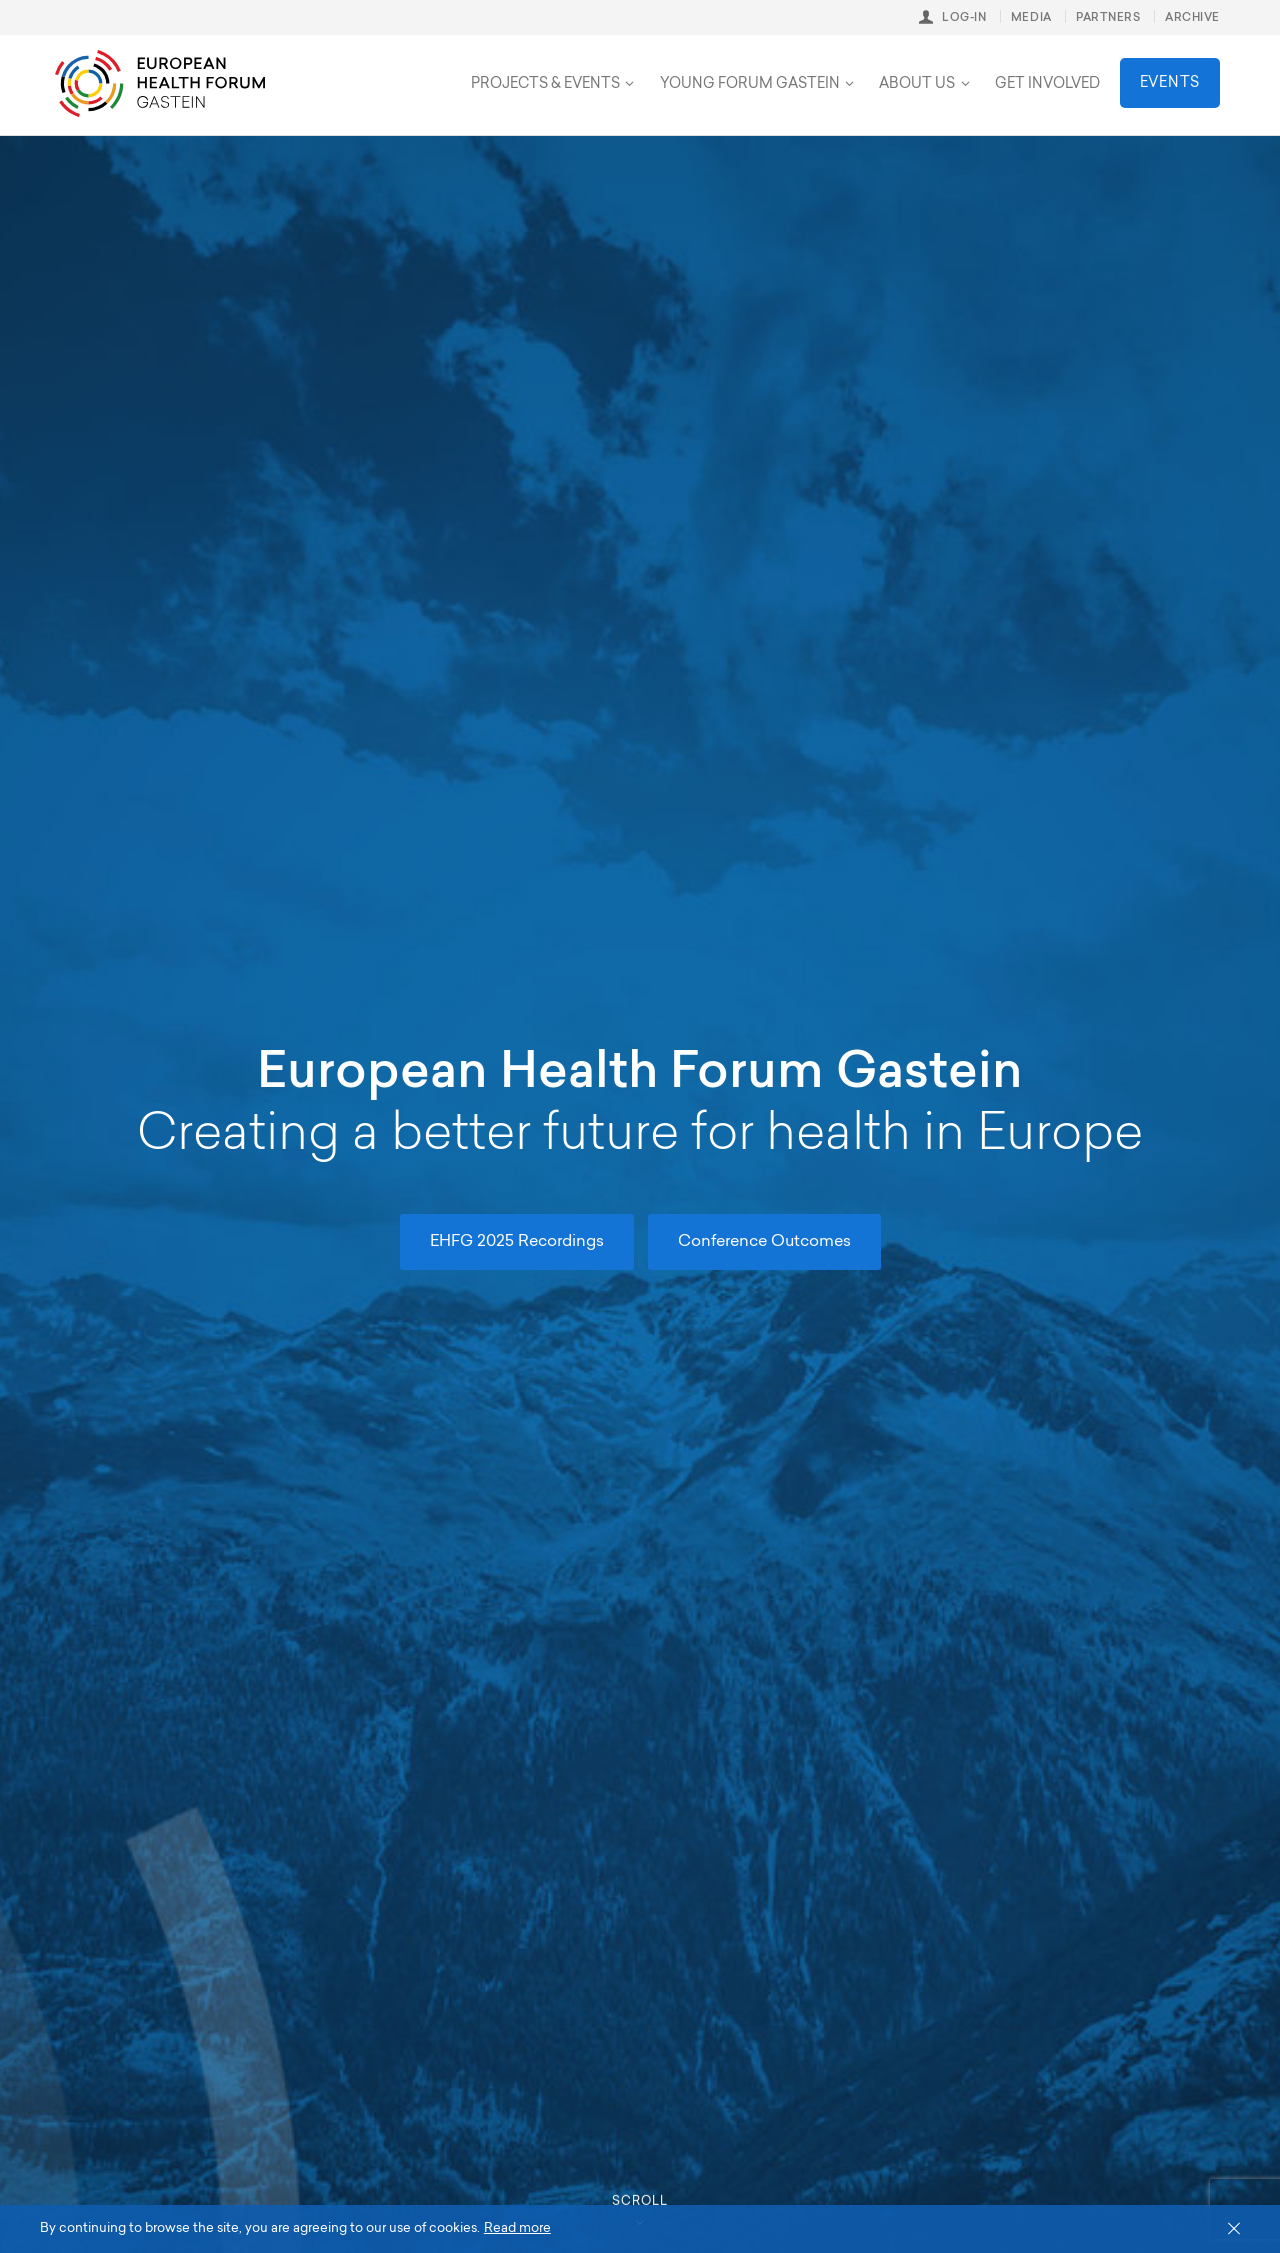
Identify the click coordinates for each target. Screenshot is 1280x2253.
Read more (517, 2228)
